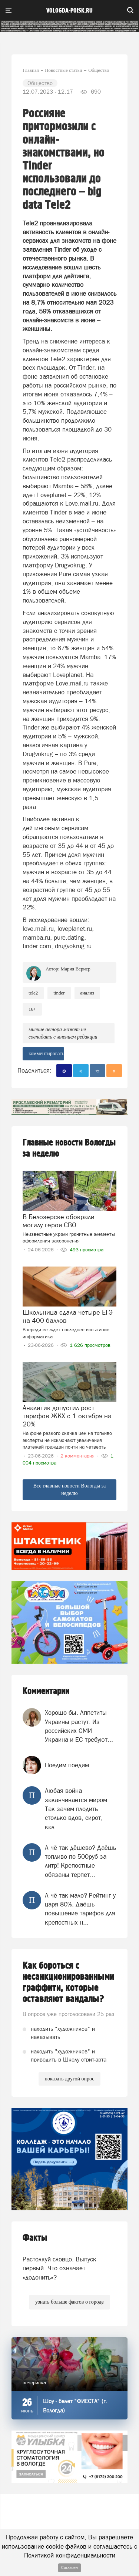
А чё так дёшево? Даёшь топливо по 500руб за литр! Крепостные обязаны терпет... (80, 1861)
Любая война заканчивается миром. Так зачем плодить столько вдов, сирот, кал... (77, 1808)
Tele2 (33, 993)
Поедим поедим (67, 1765)
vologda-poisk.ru (69, 10)
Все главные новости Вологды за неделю (69, 1489)
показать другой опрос (69, 2079)
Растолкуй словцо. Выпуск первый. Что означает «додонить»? (59, 2268)
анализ (87, 993)
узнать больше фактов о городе (69, 2302)
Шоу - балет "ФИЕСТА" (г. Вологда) (75, 2406)
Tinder (58, 993)
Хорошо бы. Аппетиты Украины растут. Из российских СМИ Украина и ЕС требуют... (79, 1726)
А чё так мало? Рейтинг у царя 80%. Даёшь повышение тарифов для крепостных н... (80, 1909)
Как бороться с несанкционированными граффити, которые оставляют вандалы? (68, 1982)
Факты (35, 2238)
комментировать (46, 1053)
